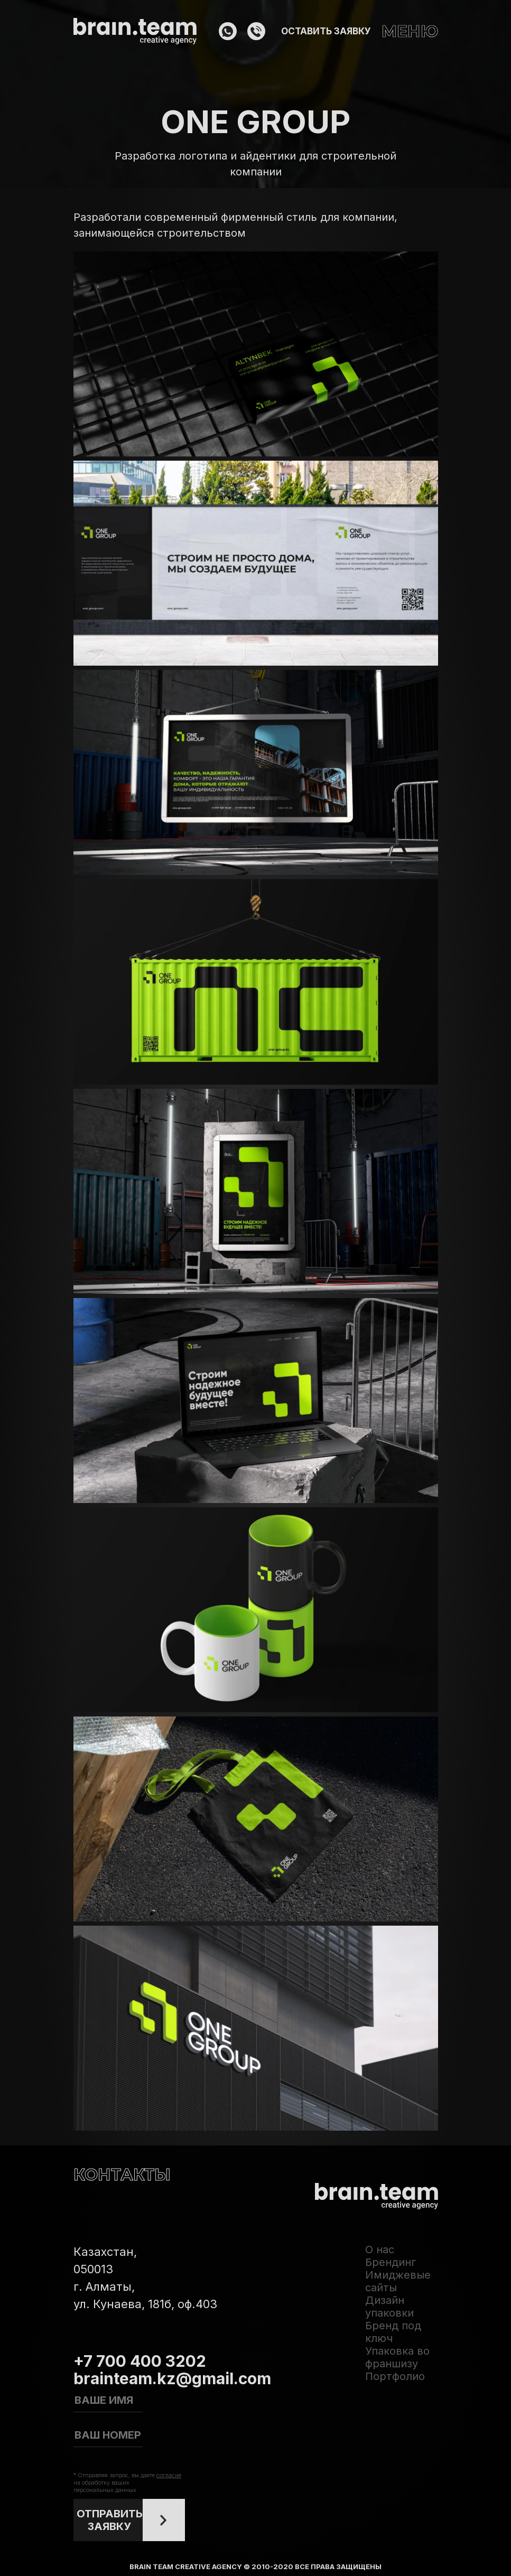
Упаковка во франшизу (397, 2357)
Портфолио (395, 2376)
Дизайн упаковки (389, 2306)
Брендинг (390, 2262)
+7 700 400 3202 (139, 2361)
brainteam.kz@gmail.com (172, 2378)
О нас (379, 2249)
